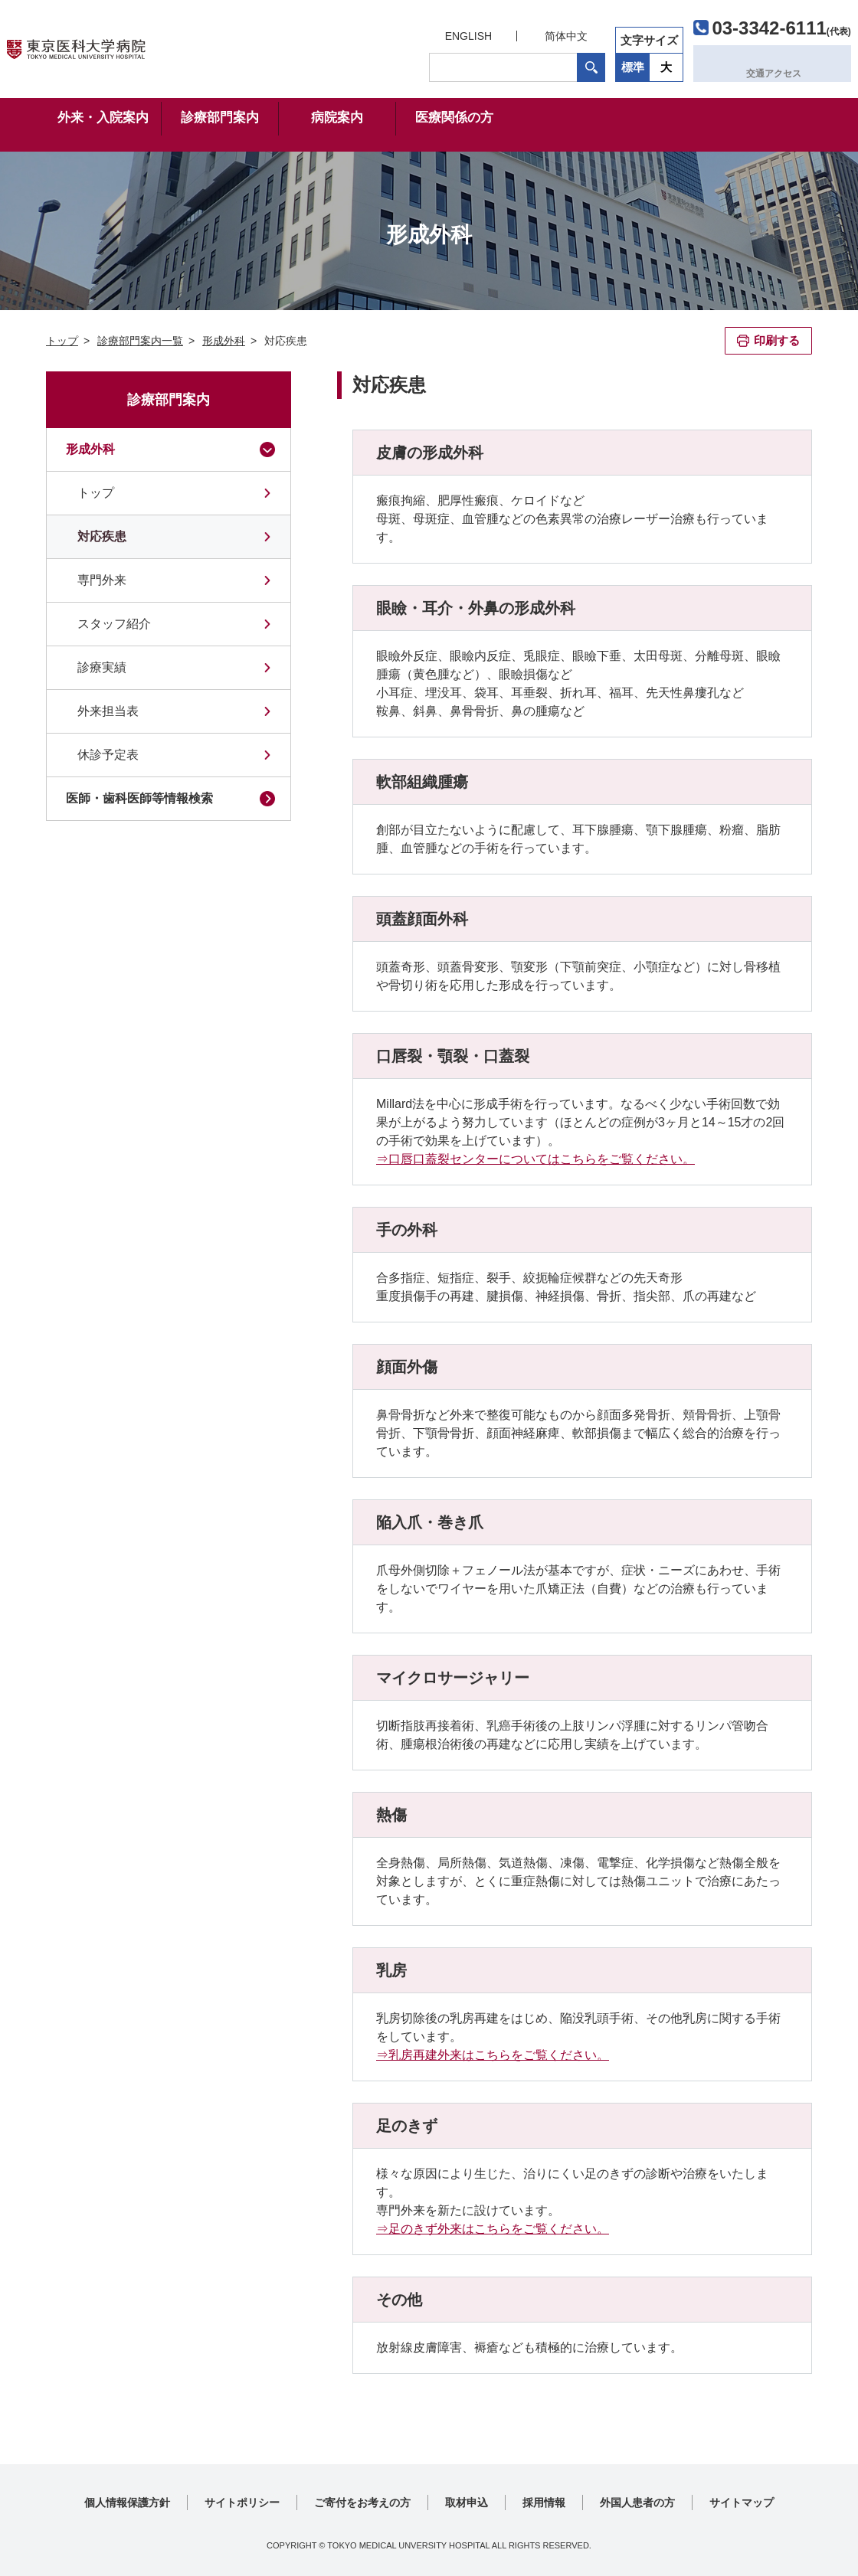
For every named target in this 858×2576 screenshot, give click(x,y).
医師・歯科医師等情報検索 (139, 798)
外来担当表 (108, 711)
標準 (592, 63)
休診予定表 (108, 754)
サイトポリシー (242, 2502)
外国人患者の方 (637, 2502)
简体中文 (525, 32)
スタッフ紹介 (114, 623)
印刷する (777, 340)
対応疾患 (101, 536)
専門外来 (101, 580)
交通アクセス (740, 63)
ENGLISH (427, 32)
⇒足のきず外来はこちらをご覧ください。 (492, 2228)
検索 (550, 63)
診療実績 (101, 667)
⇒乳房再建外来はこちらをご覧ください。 (492, 2054)
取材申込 (466, 2502)
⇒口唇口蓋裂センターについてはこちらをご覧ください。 (535, 1158)
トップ (95, 492)
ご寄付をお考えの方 (362, 2502)
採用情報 (543, 2502)
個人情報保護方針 (127, 2502)
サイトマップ (741, 2502)
